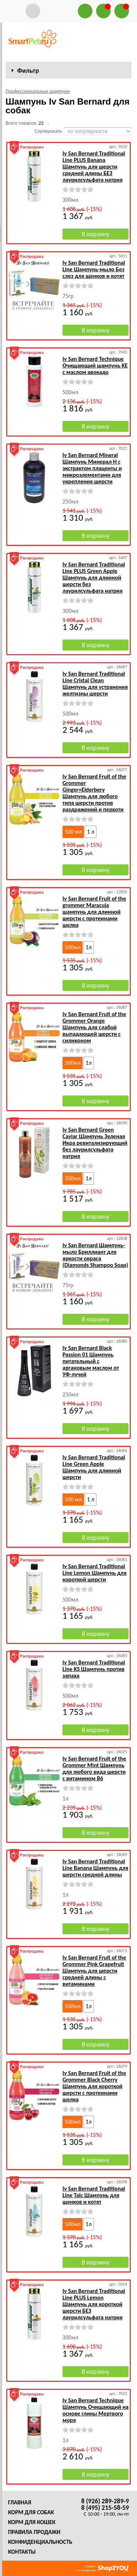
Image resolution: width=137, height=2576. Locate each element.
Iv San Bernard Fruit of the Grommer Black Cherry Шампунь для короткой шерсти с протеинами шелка (94, 2086)
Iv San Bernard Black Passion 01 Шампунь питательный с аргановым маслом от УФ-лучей (90, 1361)
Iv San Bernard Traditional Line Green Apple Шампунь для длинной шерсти (93, 1467)
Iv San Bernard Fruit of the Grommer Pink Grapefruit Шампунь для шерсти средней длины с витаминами (94, 1970)
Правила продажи (34, 2531)
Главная (19, 2502)
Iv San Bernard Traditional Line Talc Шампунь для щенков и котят (93, 2195)
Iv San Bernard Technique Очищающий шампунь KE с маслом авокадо (95, 365)
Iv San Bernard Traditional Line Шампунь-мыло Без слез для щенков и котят (93, 269)
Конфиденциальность (40, 2541)
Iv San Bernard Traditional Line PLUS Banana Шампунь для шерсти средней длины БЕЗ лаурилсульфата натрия (93, 166)
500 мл (73, 831)
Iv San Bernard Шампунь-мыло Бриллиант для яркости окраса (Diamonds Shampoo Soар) (95, 1255)
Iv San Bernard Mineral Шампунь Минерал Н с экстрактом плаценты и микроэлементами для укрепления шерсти (92, 468)
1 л (90, 831)
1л (88, 947)
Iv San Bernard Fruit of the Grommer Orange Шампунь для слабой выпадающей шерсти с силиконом (94, 1027)
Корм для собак (31, 2512)
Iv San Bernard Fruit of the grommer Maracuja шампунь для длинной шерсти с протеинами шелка (94, 911)
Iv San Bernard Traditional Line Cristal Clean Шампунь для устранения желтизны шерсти (95, 683)
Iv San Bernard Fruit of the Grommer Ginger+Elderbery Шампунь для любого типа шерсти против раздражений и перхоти (94, 793)
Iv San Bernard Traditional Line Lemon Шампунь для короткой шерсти (94, 1573)
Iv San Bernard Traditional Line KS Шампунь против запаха (93, 1669)
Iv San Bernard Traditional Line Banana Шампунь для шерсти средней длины (95, 1868)
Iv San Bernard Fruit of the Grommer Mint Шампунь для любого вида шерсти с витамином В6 (94, 1768)
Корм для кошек (32, 2522)
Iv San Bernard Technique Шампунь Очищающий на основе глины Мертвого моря (95, 2410)
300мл (72, 1178)
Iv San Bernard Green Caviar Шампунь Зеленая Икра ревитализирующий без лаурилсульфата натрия (95, 1142)
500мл (72, 947)
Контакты (22, 2551)
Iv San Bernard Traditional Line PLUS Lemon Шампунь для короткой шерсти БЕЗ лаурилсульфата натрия (93, 2304)
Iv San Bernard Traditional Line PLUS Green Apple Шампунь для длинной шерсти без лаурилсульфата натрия (93, 577)
